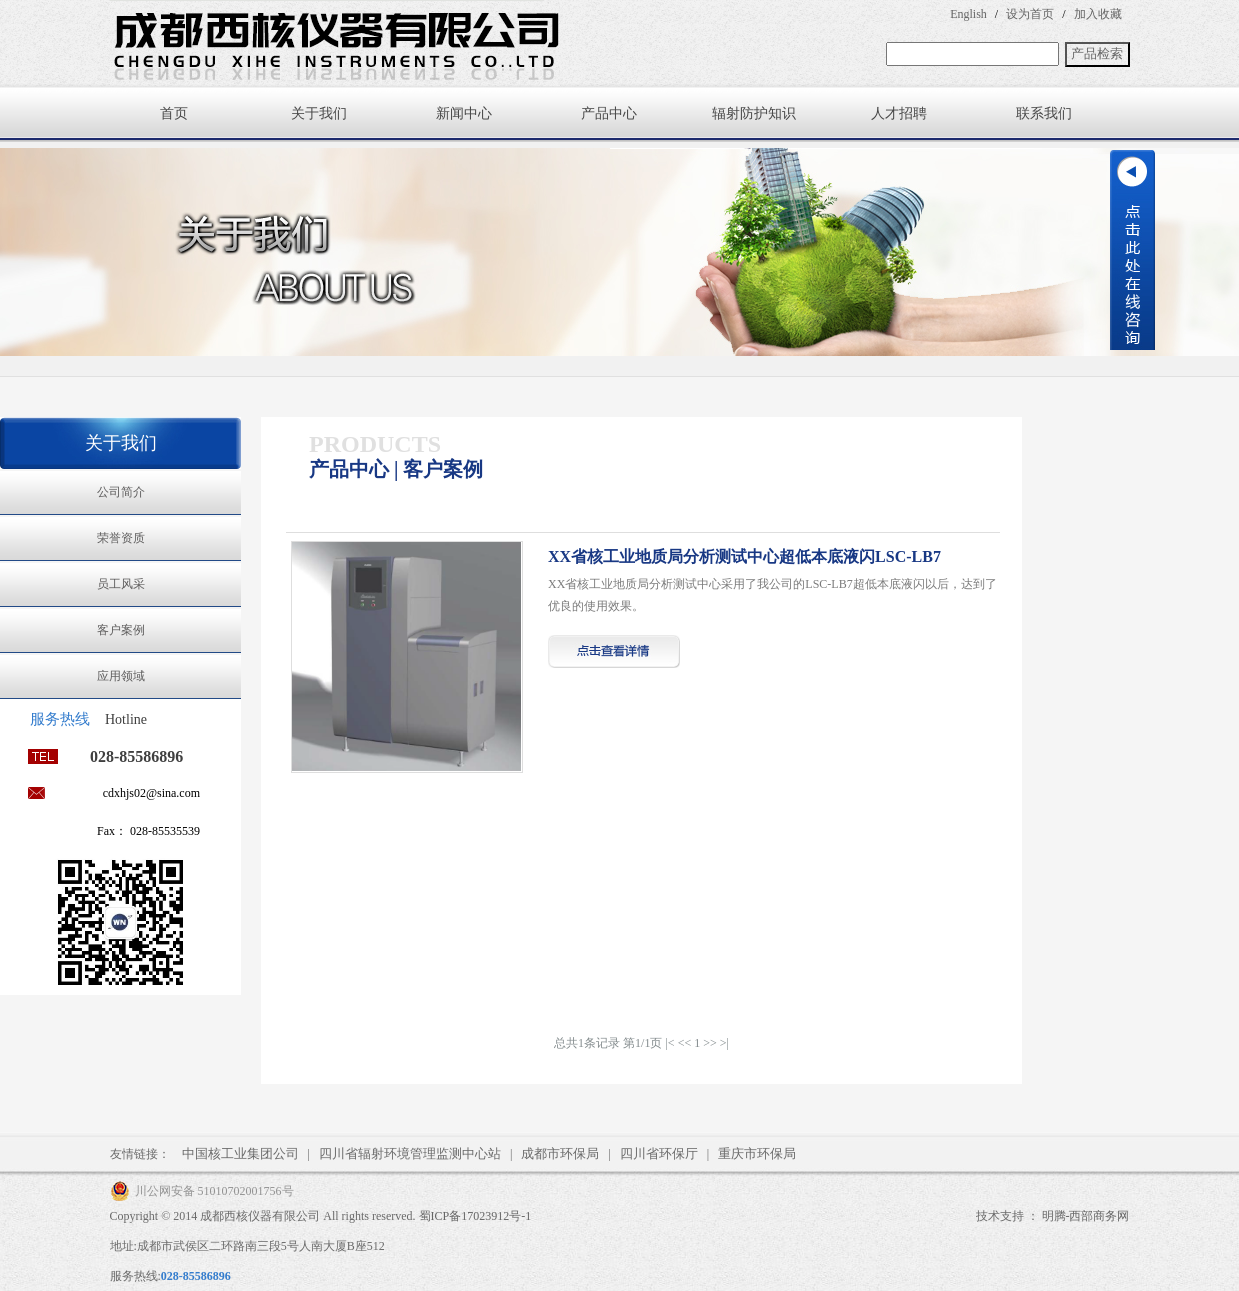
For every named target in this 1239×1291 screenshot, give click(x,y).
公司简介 (121, 492)
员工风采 (121, 584)
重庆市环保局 (757, 1153)
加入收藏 (1098, 14)
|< (669, 1043)
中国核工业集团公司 (240, 1153)
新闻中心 (464, 113)
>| (724, 1043)
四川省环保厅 (659, 1153)
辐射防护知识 (754, 113)
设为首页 (1030, 14)
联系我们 (1044, 113)
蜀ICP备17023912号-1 (475, 1216)
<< (685, 1043)
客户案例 (121, 630)
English (968, 14)
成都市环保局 (560, 1153)
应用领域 (121, 676)
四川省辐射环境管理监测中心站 (410, 1153)
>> (710, 1043)
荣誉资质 (121, 538)
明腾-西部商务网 (1086, 1216)
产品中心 (609, 113)
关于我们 (319, 113)
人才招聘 (899, 113)
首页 (174, 113)
